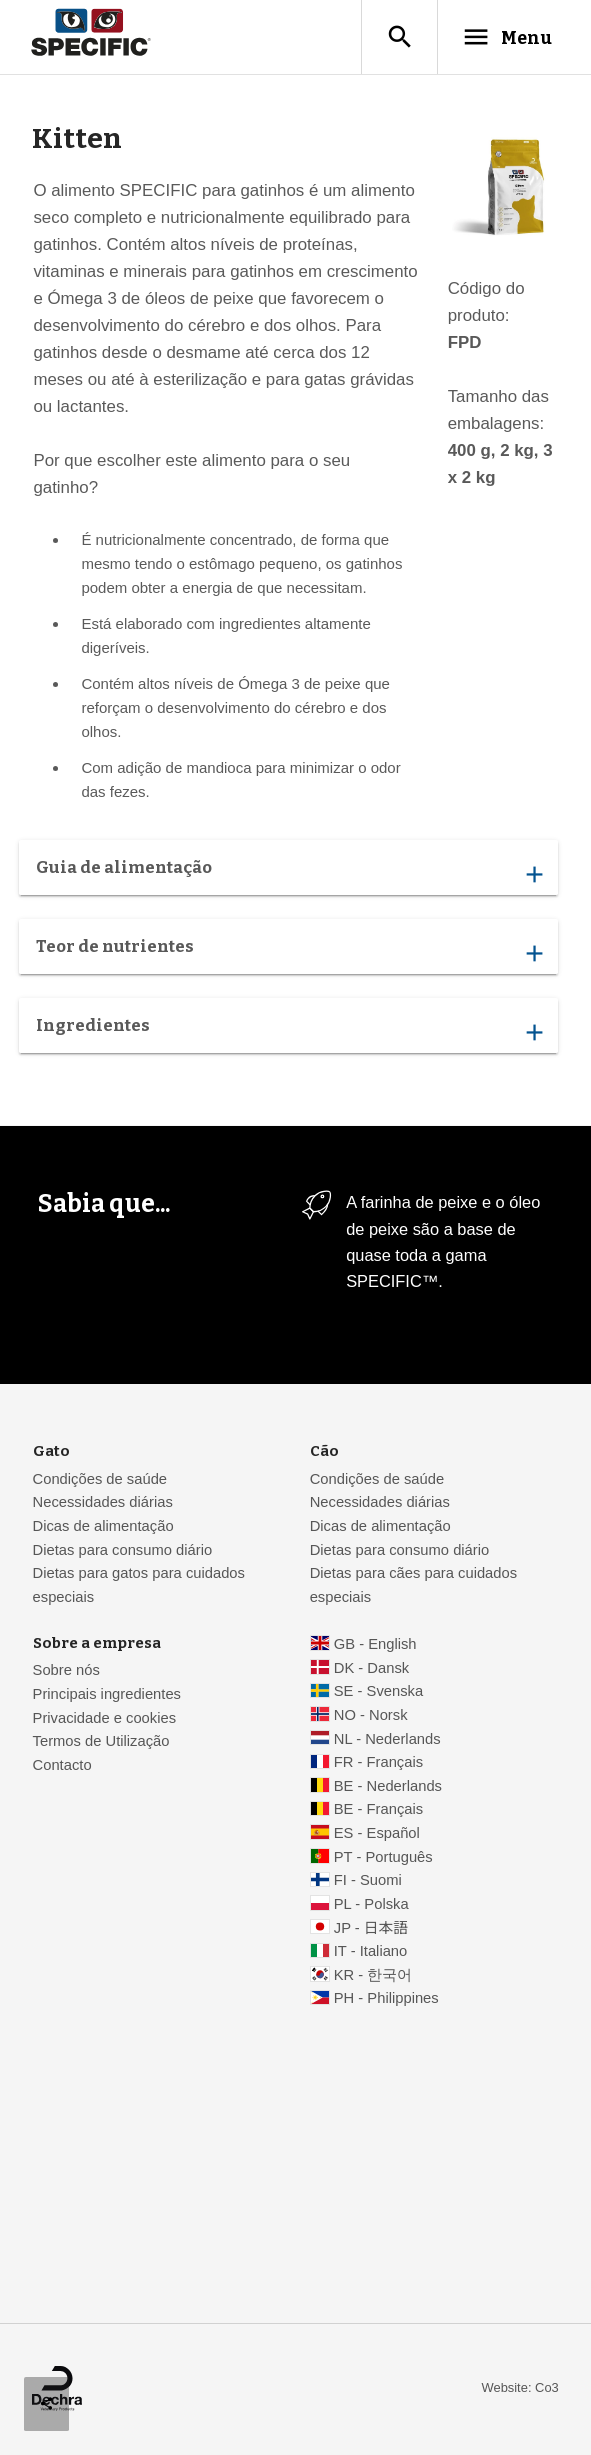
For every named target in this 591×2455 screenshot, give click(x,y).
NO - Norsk (371, 1715)
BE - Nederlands (388, 1786)
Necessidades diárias (103, 1502)
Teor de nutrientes (288, 951)
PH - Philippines (386, 1998)
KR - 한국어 (373, 1975)
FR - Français (378, 1762)
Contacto (62, 1765)
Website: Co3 (520, 2387)
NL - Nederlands (387, 1739)
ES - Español (377, 1833)
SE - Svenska (378, 1691)
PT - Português (383, 1857)
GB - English (375, 1644)
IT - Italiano (371, 1951)
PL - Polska (371, 1904)
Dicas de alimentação (103, 1526)
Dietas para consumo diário (123, 1550)
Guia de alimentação (288, 872)
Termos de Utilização (101, 1741)
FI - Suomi (368, 1880)
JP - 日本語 (371, 1928)
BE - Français (378, 1809)
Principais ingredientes (107, 1694)
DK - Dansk (371, 1668)
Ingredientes (288, 1030)
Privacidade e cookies (104, 1718)
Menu (507, 37)
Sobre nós (66, 1670)
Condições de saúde (100, 1479)
